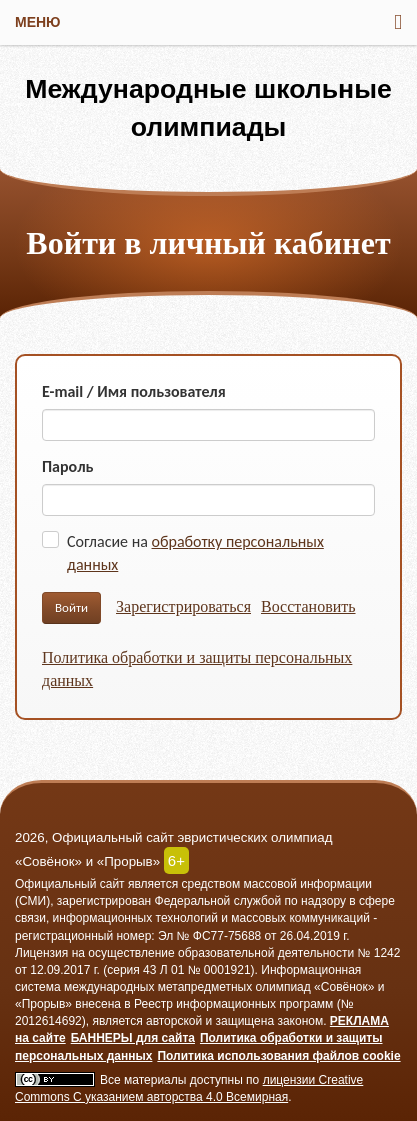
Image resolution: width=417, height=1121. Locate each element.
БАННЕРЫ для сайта (133, 1038)
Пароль (68, 466)
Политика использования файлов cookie (278, 1056)
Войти (71, 607)
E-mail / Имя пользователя (134, 391)
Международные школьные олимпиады (208, 108)
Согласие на (195, 553)
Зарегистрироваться (183, 606)
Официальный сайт (70, 884)
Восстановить (308, 606)
